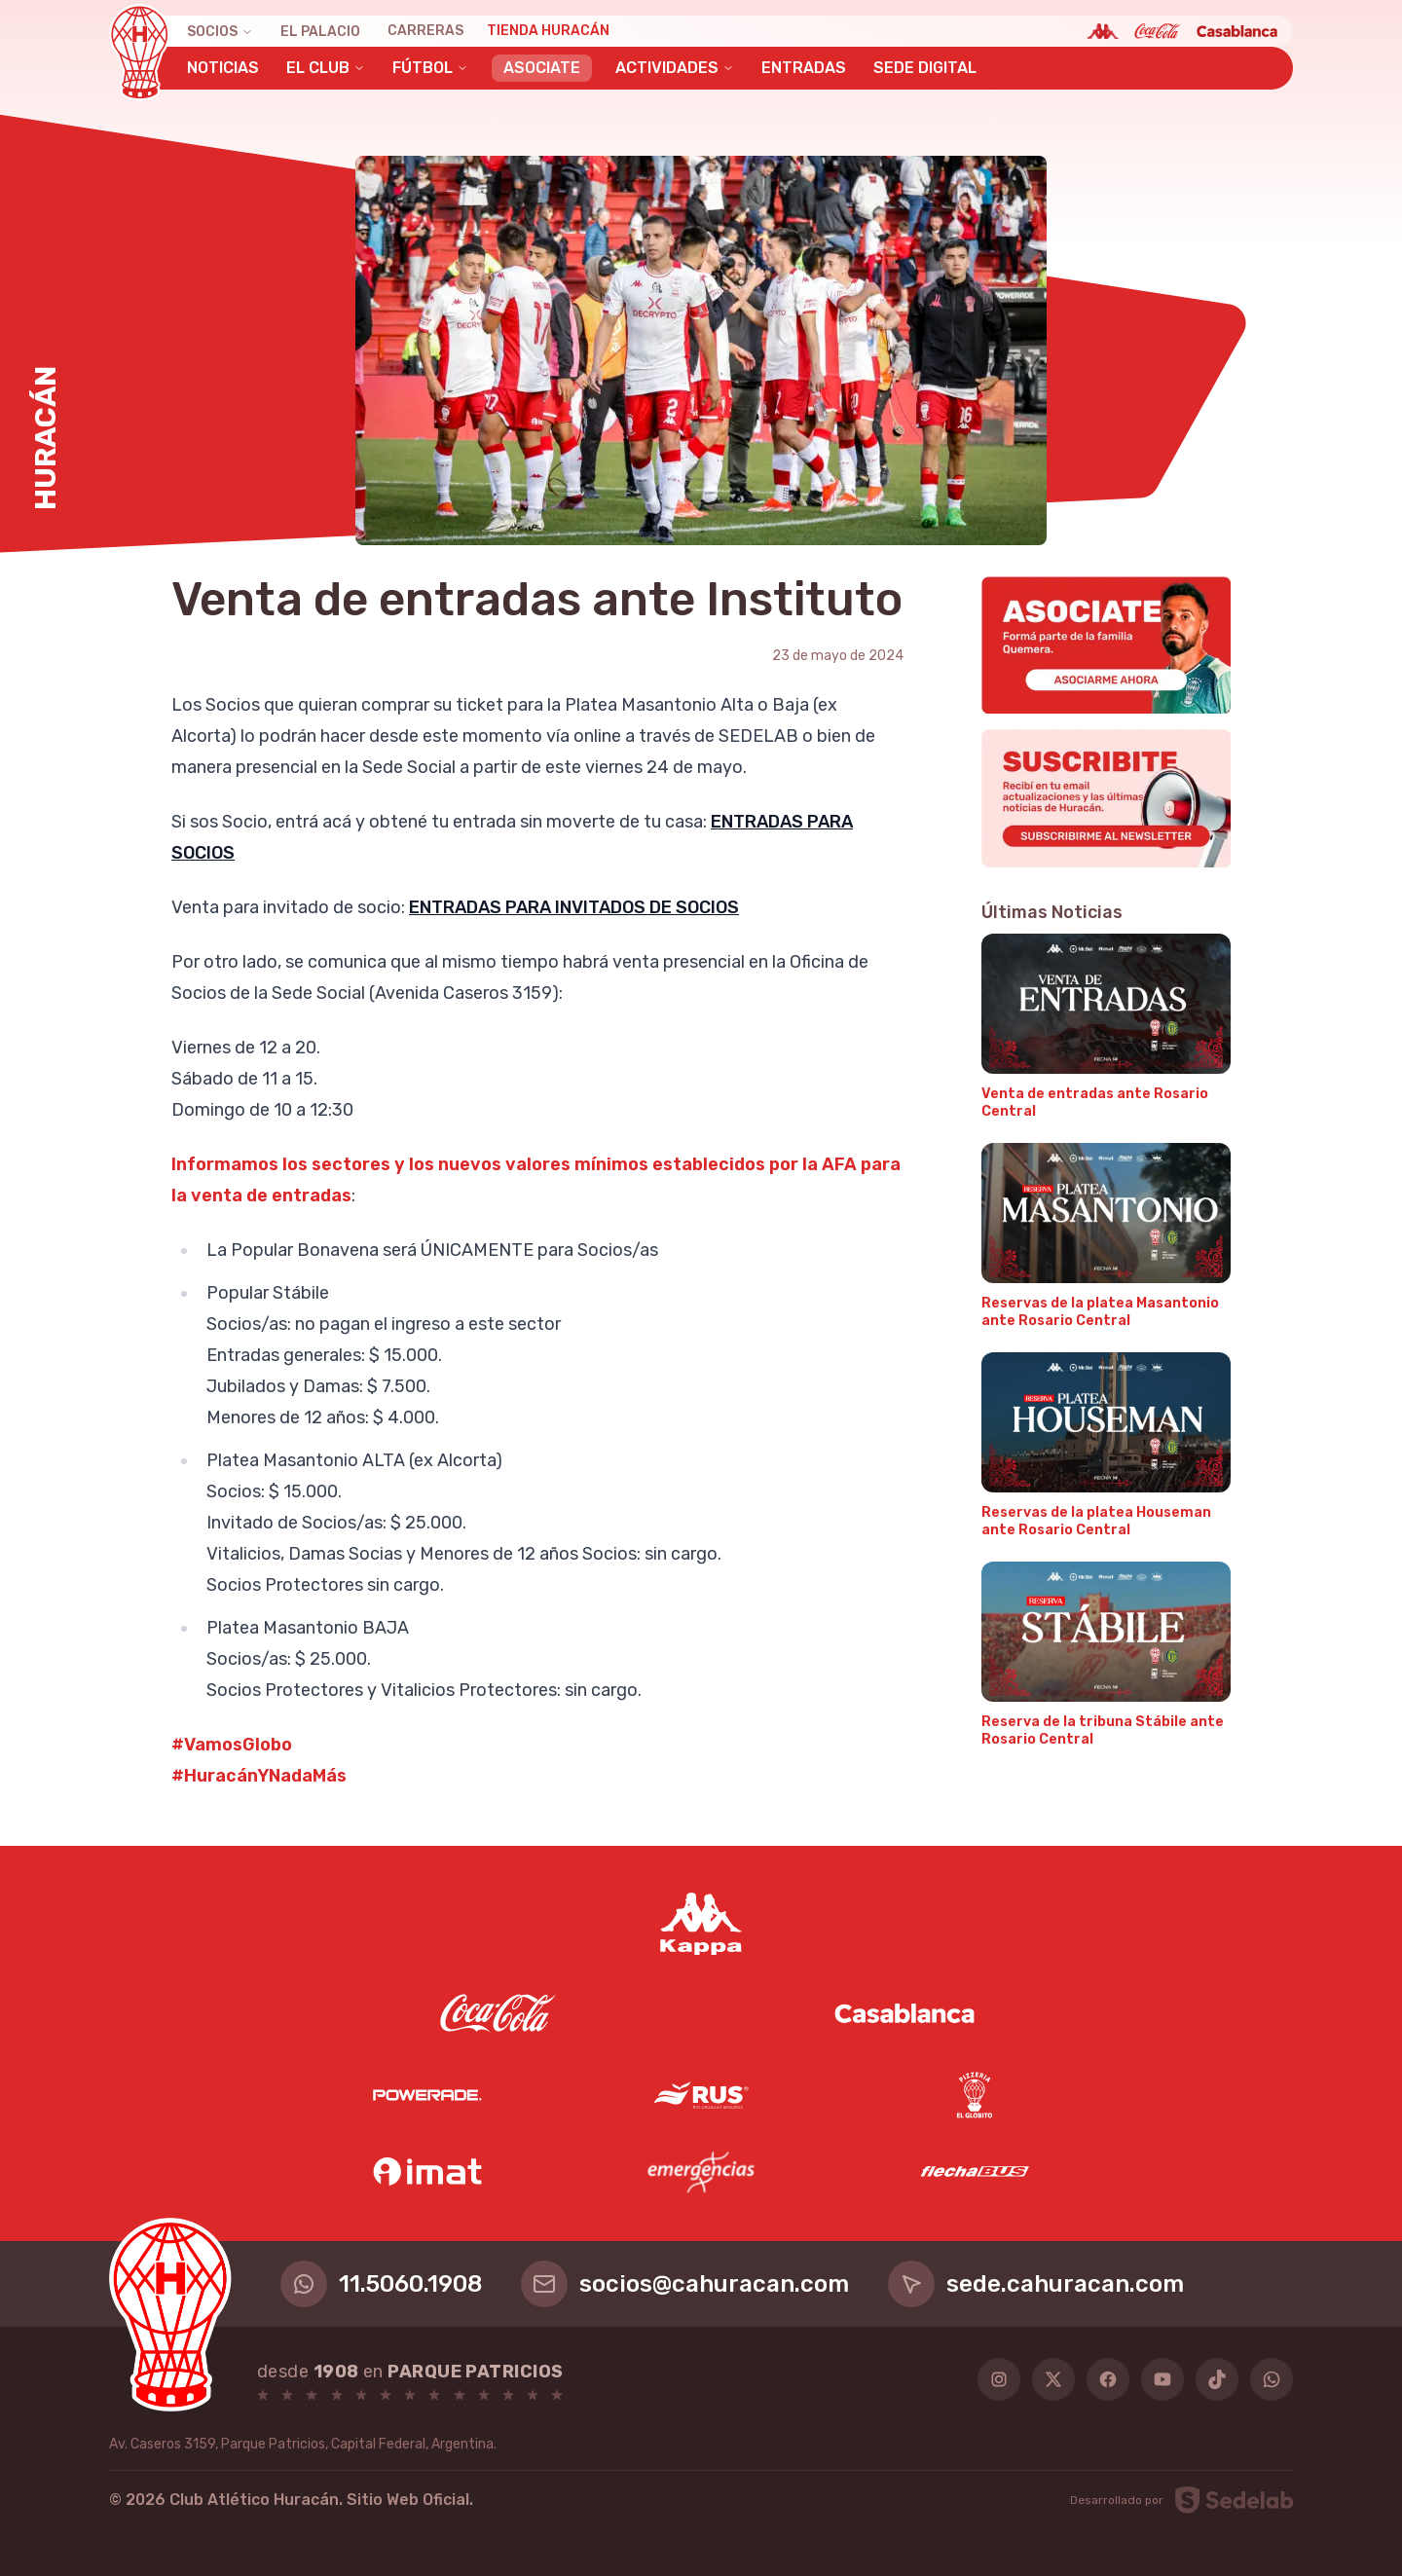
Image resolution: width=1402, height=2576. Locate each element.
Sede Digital (925, 67)
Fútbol (430, 67)
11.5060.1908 (381, 2284)
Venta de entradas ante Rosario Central (1094, 1103)
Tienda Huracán (548, 30)
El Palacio (320, 31)
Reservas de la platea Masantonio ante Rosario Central (1100, 1312)
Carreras (425, 30)
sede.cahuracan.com (1036, 2284)
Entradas (803, 67)
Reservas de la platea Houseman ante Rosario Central (1096, 1521)
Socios (220, 31)
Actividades (674, 67)
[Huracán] (139, 52)
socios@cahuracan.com (685, 2284)
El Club (325, 67)
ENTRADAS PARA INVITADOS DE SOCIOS (574, 907)
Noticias (223, 67)
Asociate (541, 67)
